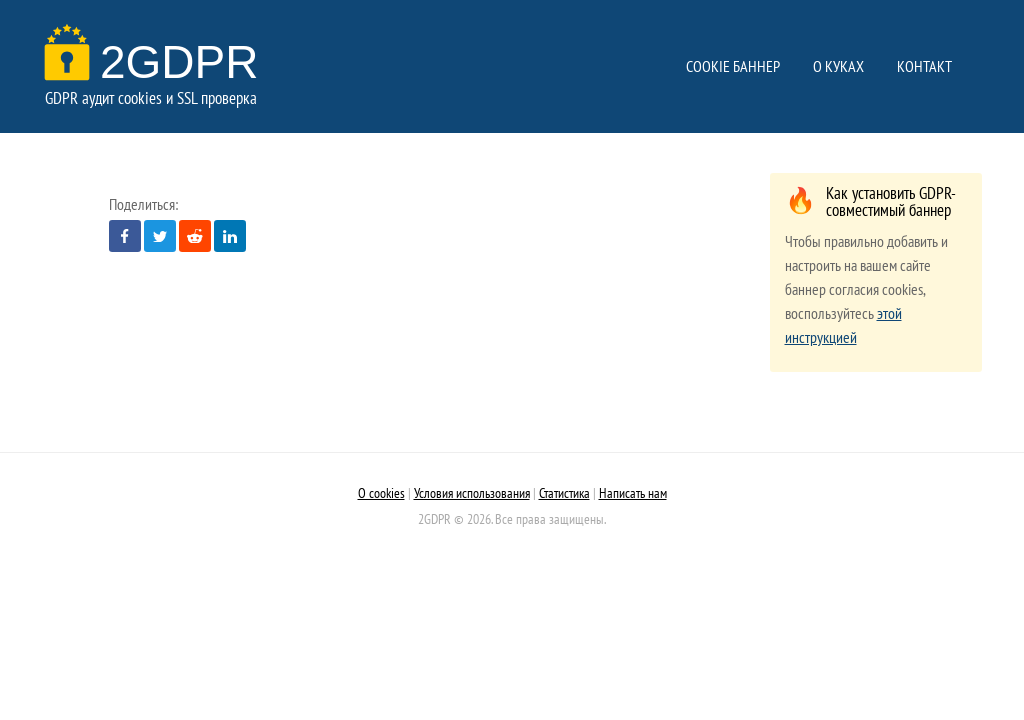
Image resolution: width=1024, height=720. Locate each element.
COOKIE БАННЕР (733, 66)
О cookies (381, 492)
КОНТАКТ (924, 66)
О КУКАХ (838, 66)
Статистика (564, 492)
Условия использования (472, 492)
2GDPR (156, 62)
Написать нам (633, 492)
